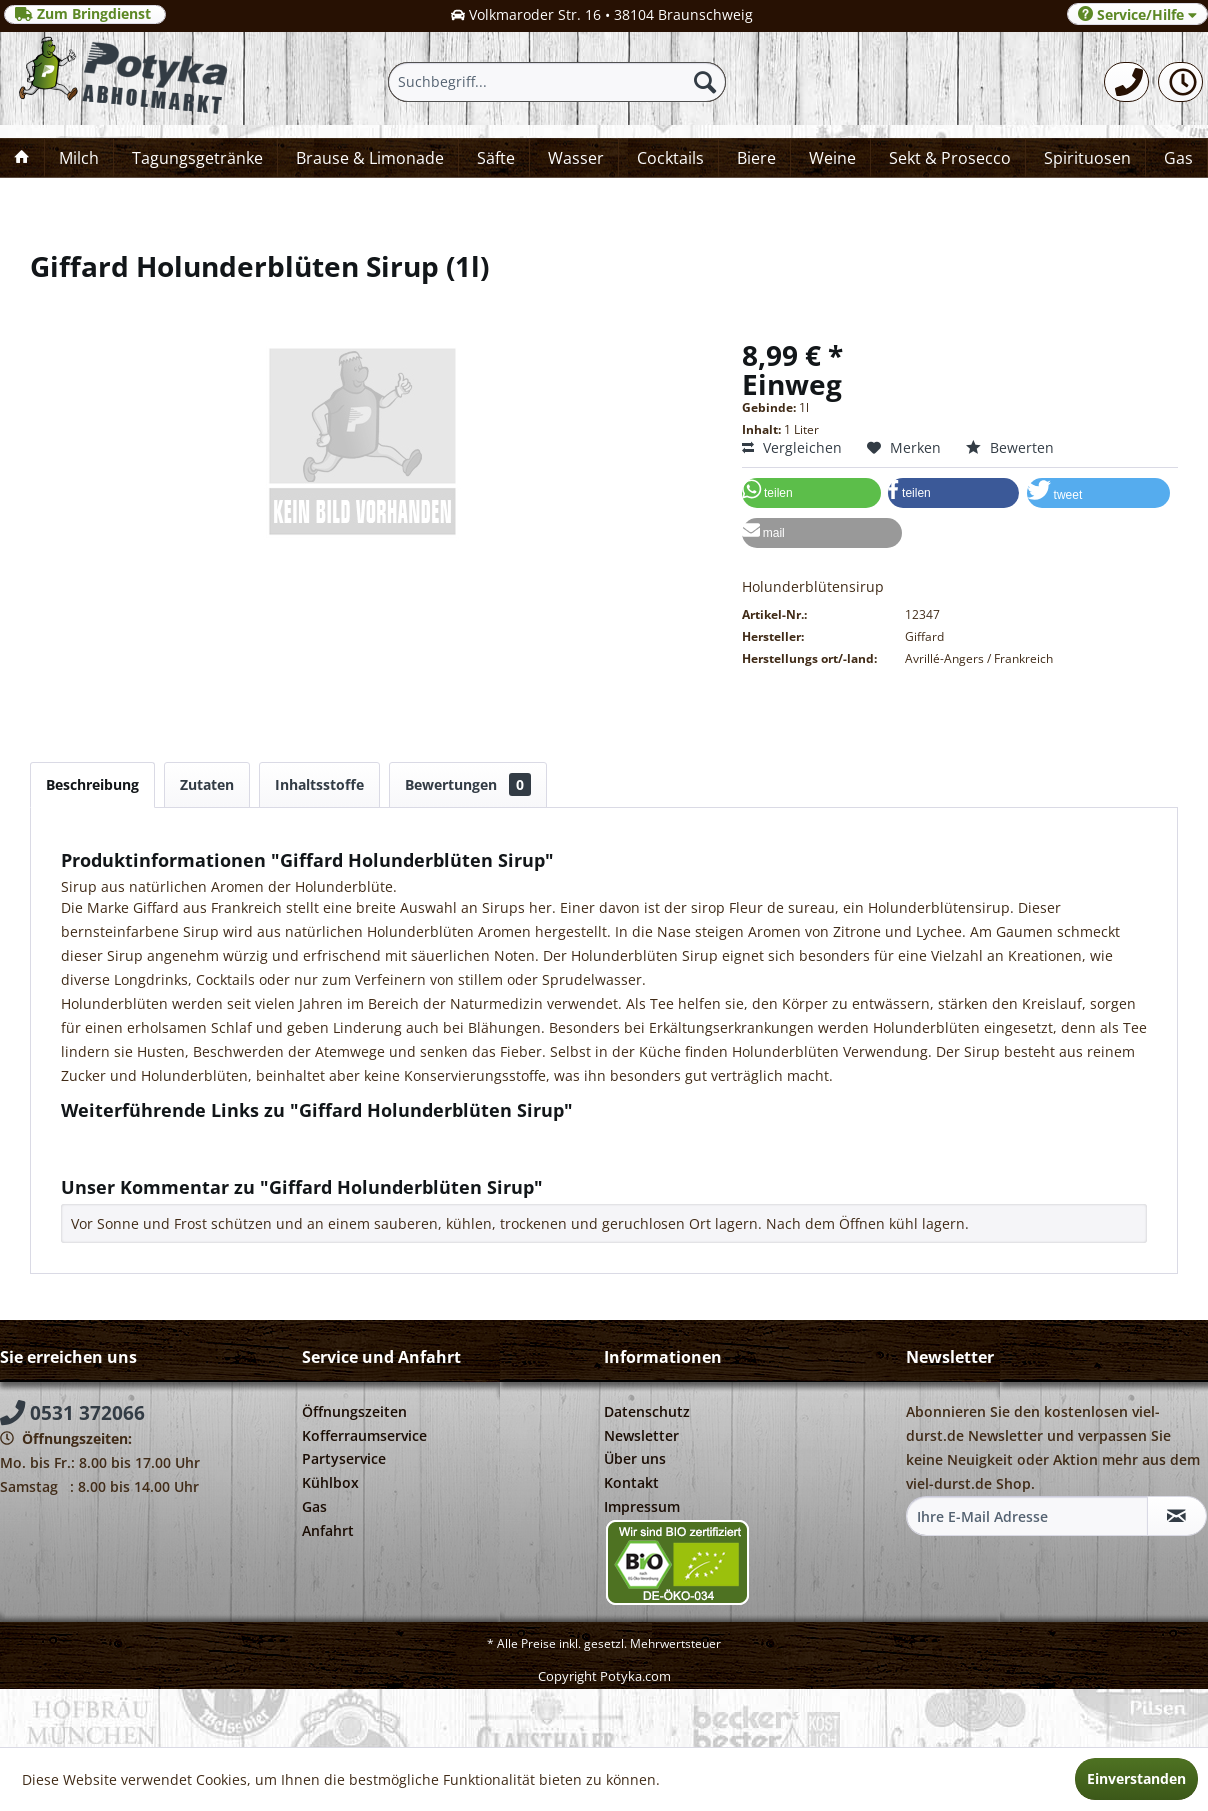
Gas (314, 1506)
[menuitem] (1126, 82)
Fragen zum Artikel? (136, 1136)
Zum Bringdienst (85, 14)
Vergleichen (792, 447)
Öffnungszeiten (354, 1411)
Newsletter (641, 1435)
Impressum (642, 1506)
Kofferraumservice (364, 1435)
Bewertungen (468, 784)
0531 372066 (72, 1413)
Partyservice (344, 1458)
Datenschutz (647, 1411)
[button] (811, 493)
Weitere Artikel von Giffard (158, 1155)
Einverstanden (1136, 1778)
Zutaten (207, 784)
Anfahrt (328, 1530)
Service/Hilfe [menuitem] (1137, 14)
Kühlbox (330, 1482)
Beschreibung (92, 784)
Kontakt (631, 1482)
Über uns (635, 1458)
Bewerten (1010, 447)
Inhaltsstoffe (319, 784)
